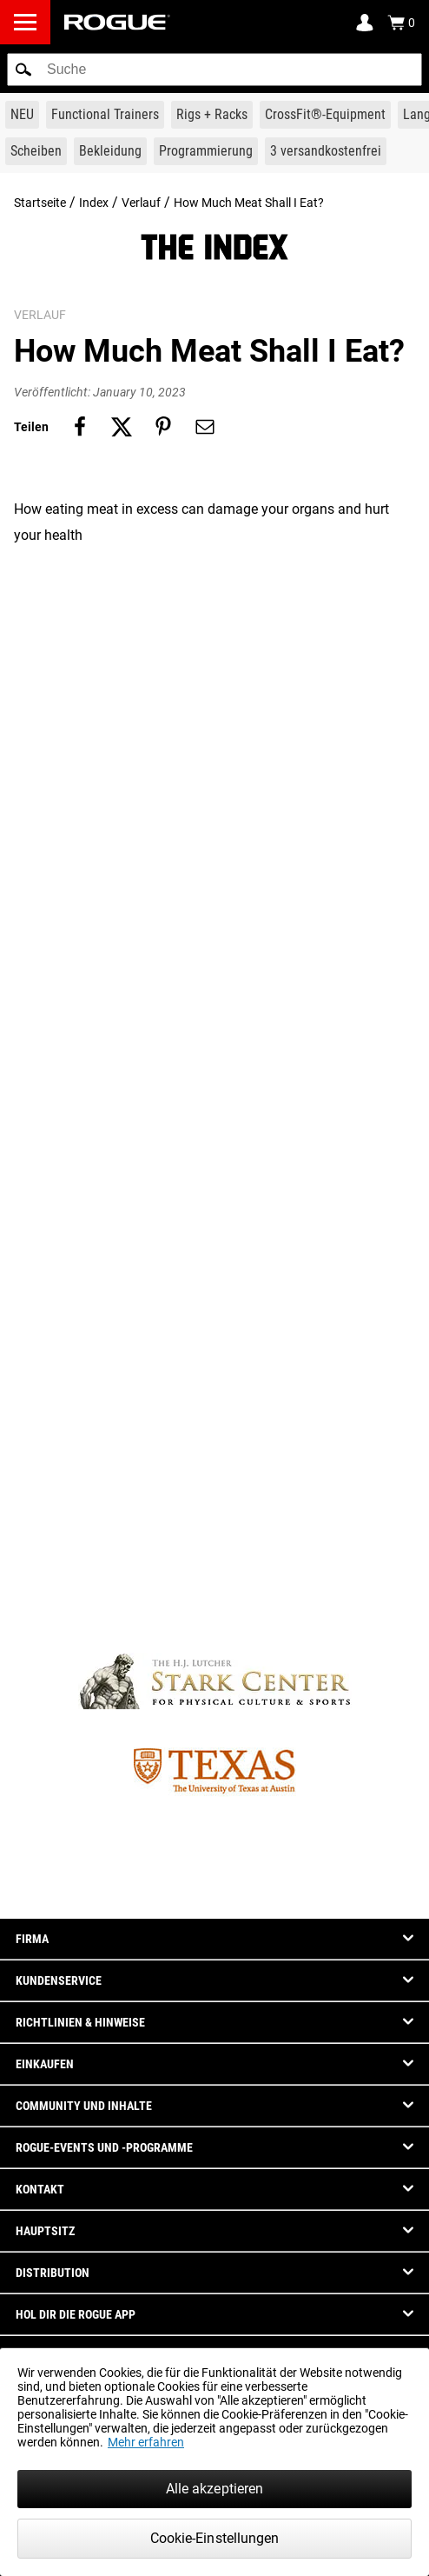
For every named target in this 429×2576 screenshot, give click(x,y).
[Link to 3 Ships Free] (325, 151)
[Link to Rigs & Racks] (212, 115)
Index (94, 203)
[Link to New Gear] (22, 115)
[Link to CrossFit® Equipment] (325, 115)
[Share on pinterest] (163, 426)
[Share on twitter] (121, 426)
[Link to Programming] (206, 151)
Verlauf (141, 203)
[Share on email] (205, 426)
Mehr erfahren (146, 2442)
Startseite (40, 203)
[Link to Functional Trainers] (105, 115)
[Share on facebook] (79, 426)
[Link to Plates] (36, 151)
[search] (214, 69)
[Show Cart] (401, 22)
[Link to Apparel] (110, 151)
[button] (23, 69)
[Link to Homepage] (117, 22)
